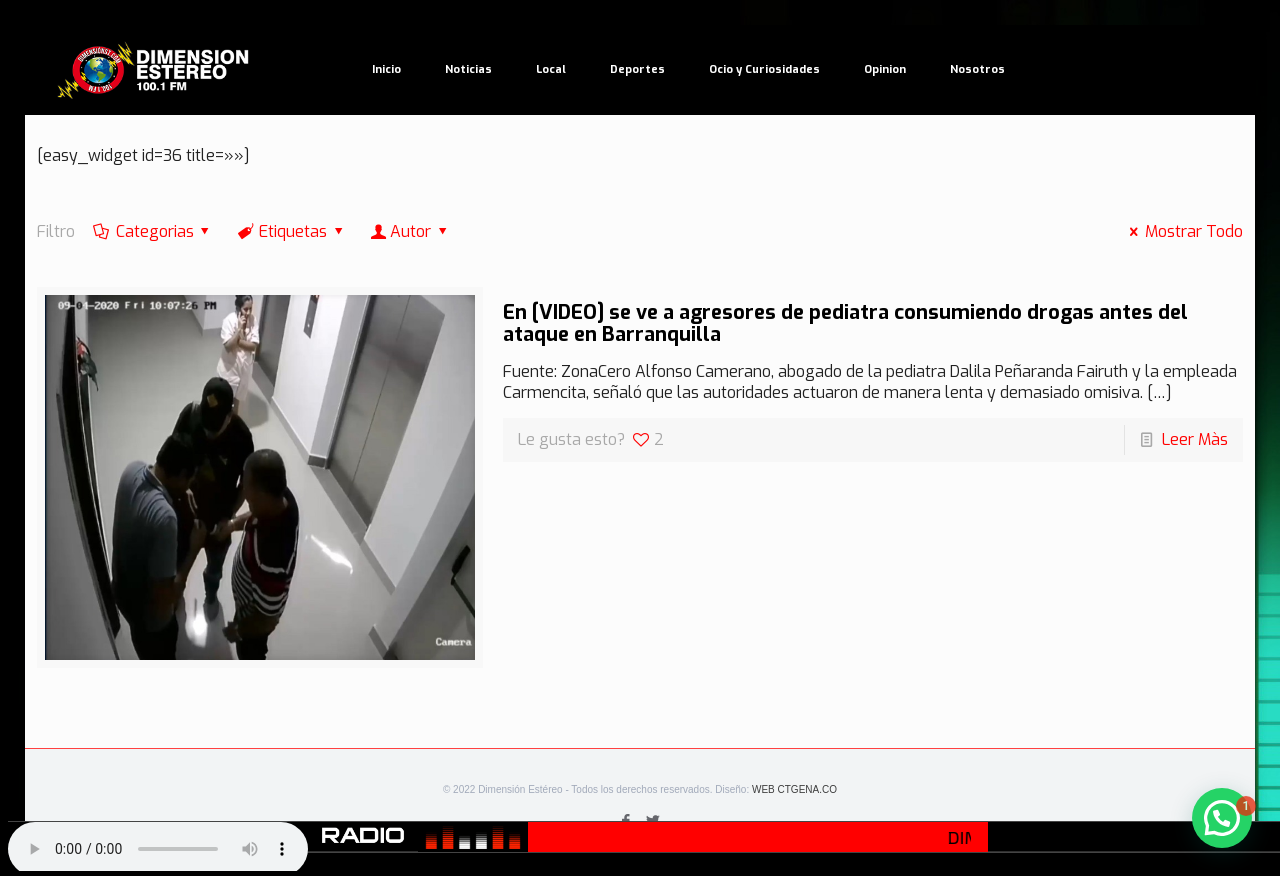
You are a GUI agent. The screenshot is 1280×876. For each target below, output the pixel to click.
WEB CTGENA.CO (794, 789)
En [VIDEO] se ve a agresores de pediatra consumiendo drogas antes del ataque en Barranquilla (845, 323)
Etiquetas (292, 231)
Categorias (153, 231)
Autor (411, 231)
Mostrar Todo (1182, 231)
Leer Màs (1195, 439)
